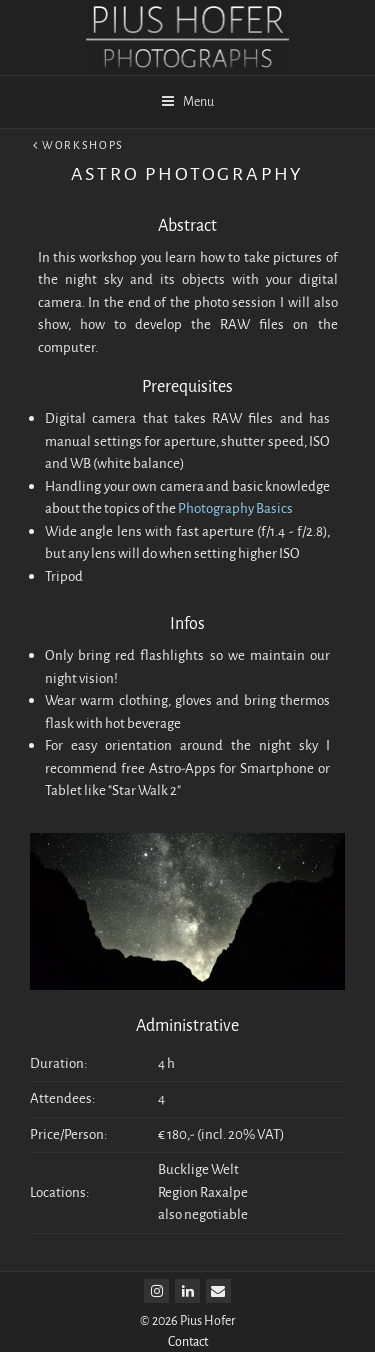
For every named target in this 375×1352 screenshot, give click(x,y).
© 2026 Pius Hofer (188, 1320)
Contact (188, 1341)
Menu (188, 101)
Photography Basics (235, 508)
